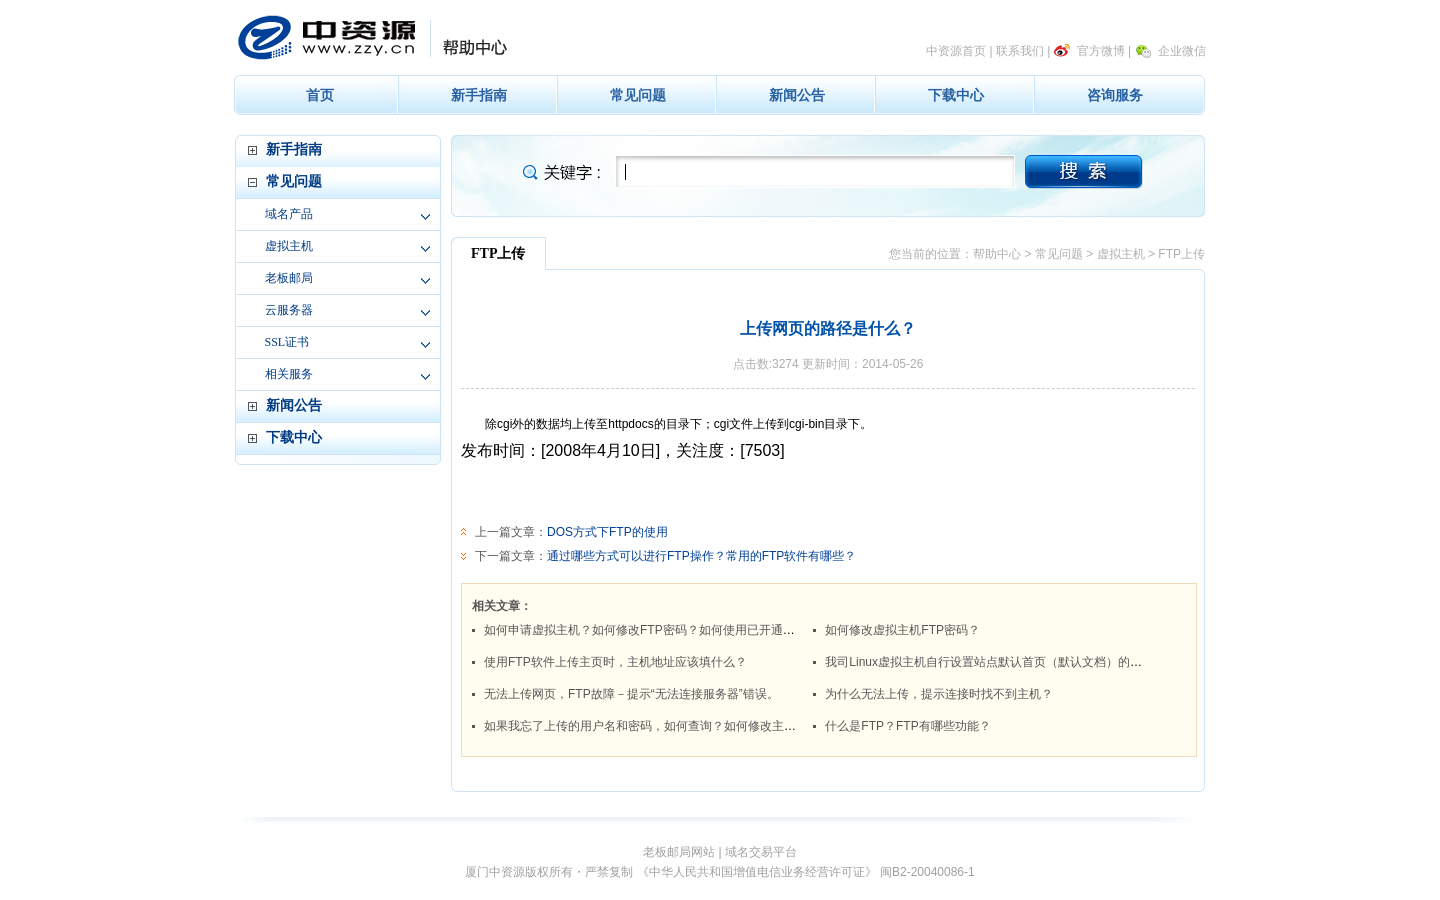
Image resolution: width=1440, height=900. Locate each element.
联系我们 (1020, 51)
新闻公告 (797, 95)
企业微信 (1182, 51)
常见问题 (638, 95)
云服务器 (289, 310)
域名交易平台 (761, 852)
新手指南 (479, 95)
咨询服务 (1115, 95)
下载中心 (956, 95)
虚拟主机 (289, 246)
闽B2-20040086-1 (927, 872)
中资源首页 (956, 51)
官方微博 (1101, 51)
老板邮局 (289, 278)
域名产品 (289, 214)
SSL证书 (287, 342)
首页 (320, 95)
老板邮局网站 (679, 852)
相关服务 (289, 374)
